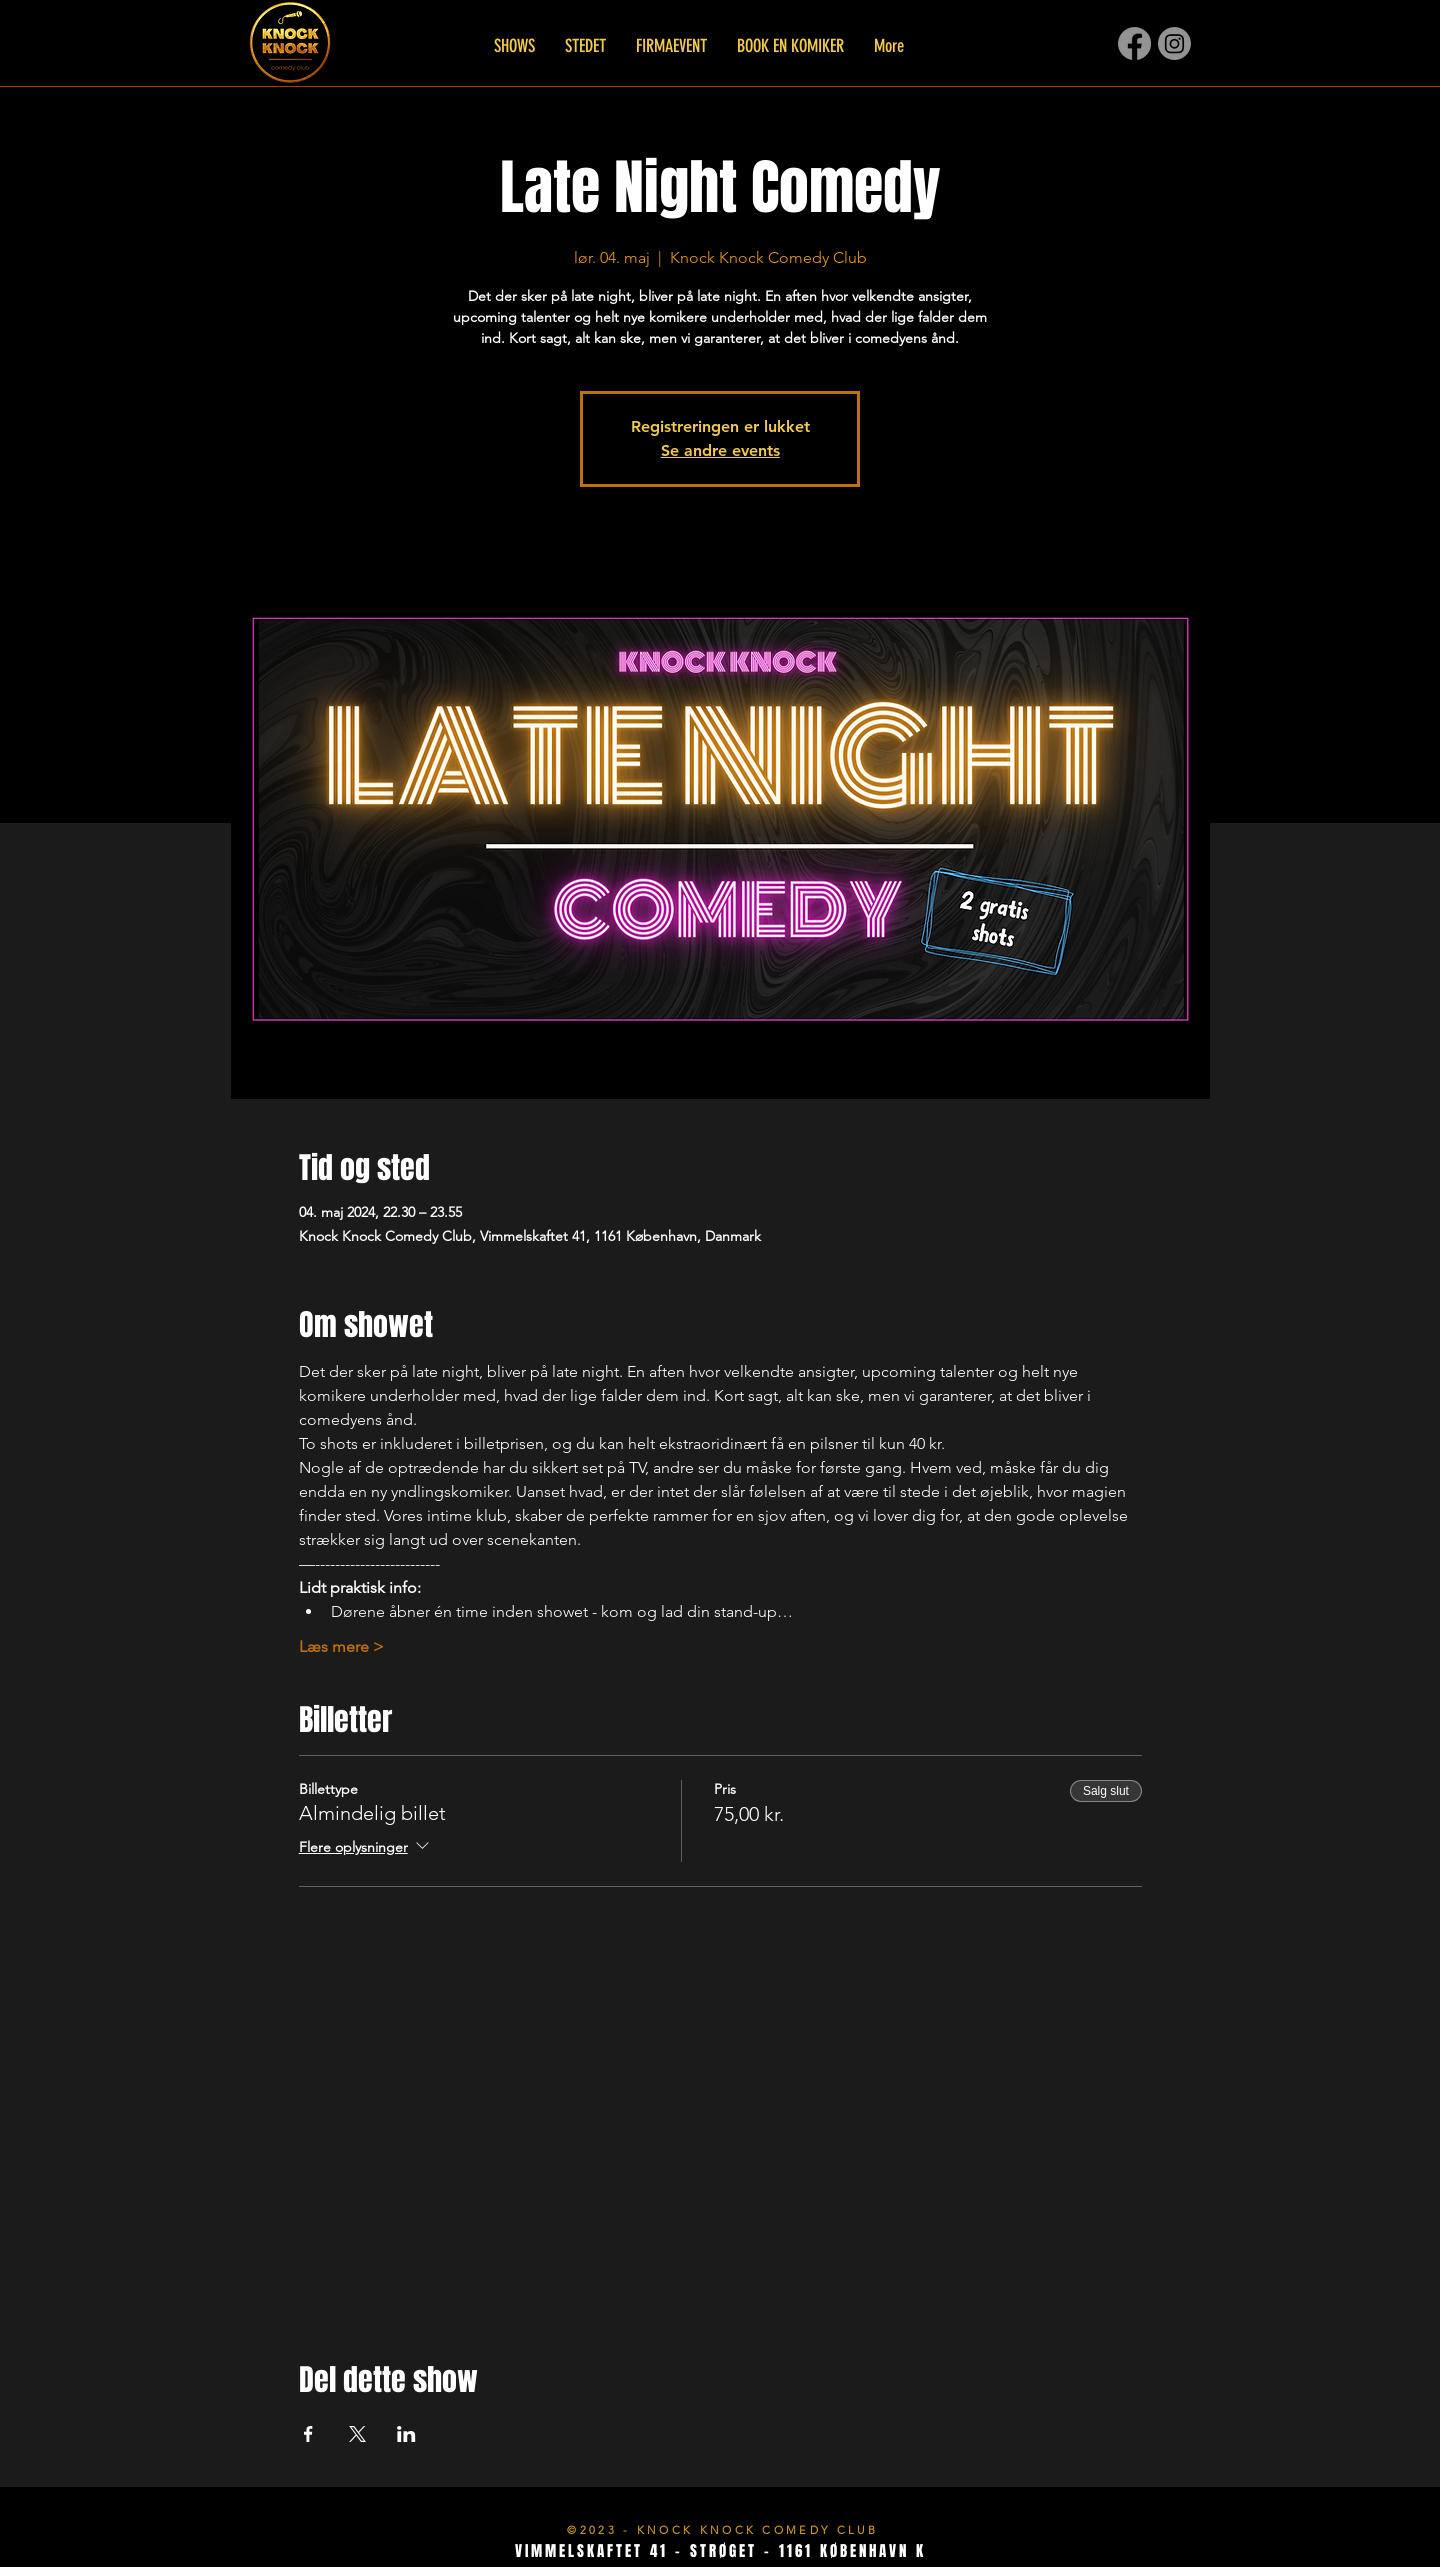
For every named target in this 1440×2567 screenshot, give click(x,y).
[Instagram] (1174, 43)
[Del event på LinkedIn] (406, 2434)
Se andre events (720, 450)
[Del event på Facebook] (308, 2434)
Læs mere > (341, 1646)
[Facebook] (1134, 43)
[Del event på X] (357, 2434)
